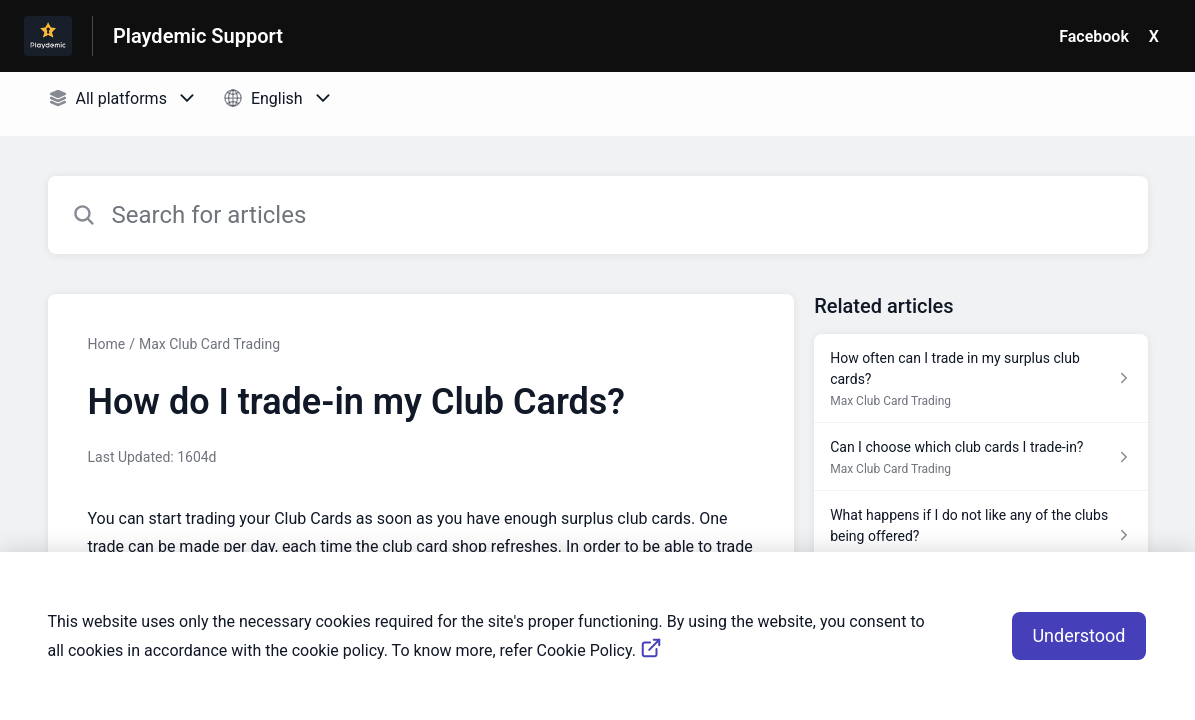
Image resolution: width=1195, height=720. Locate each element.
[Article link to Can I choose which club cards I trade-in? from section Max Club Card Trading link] (980, 457)
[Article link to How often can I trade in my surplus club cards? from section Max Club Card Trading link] (980, 378)
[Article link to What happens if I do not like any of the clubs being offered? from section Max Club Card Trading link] (980, 535)
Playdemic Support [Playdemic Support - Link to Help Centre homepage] (198, 36)
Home (107, 344)
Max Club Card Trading (209, 344)
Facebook (1094, 36)
